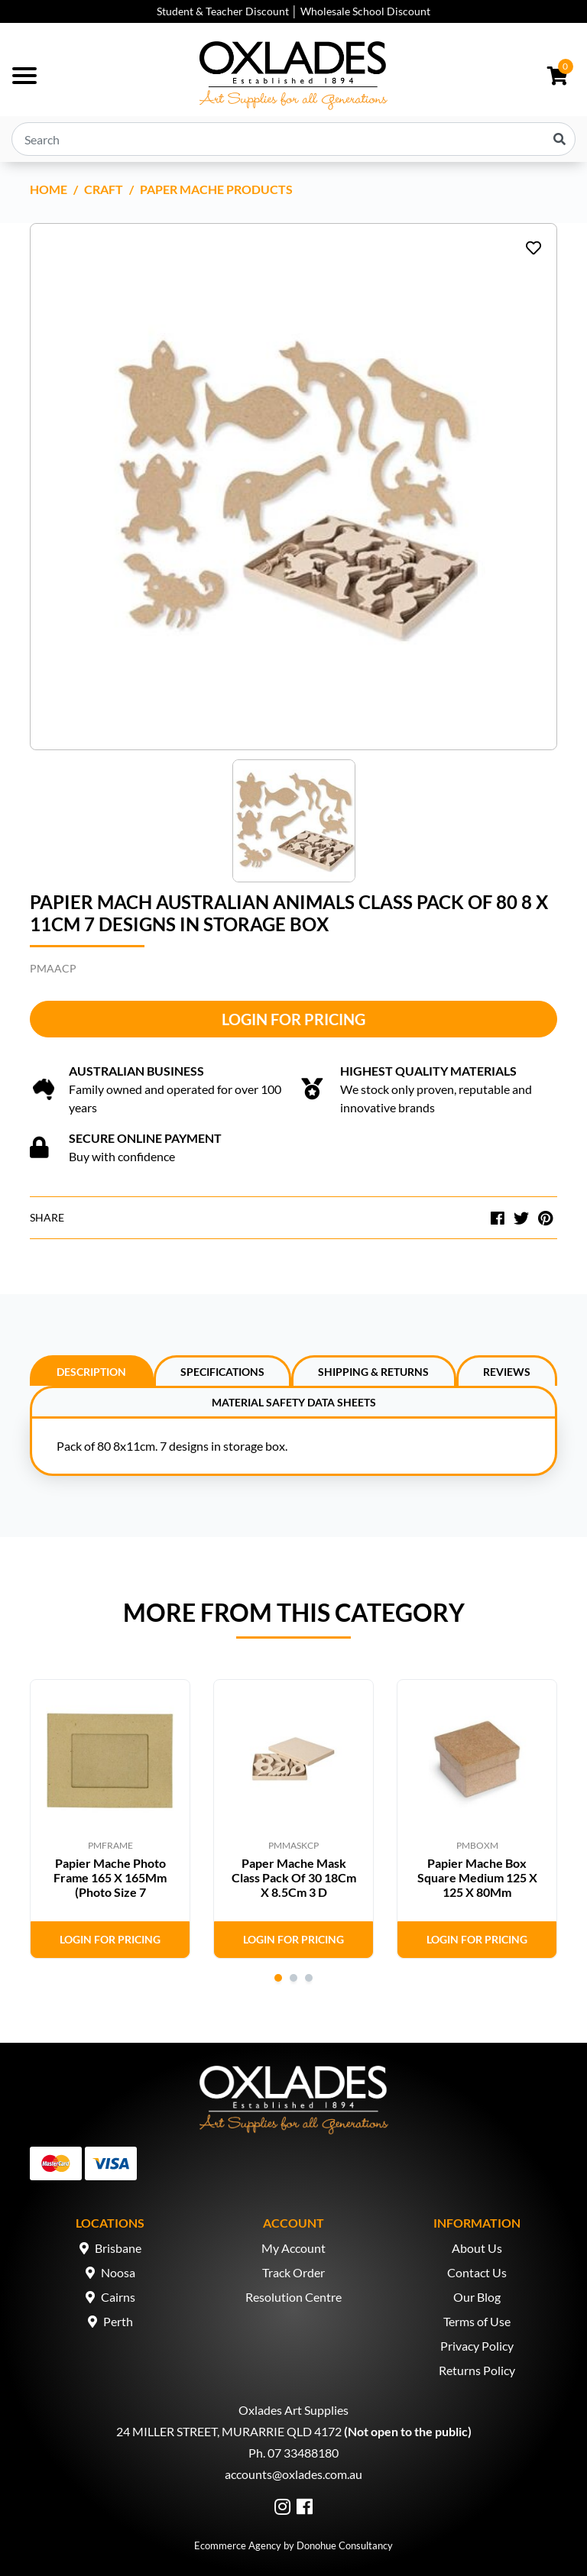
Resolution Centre (293, 2297)
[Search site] (559, 139)
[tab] (92, 1370)
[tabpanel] (110, 1819)
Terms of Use (477, 2321)
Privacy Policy (477, 2345)
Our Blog (477, 2297)
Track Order (293, 2272)
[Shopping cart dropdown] (558, 75)
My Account (293, 2248)
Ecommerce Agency (237, 2545)
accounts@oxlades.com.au (293, 2474)
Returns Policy (477, 2370)
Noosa (118, 2272)
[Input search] (293, 139)
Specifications (222, 1371)
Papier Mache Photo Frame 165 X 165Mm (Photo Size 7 (110, 1877)
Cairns (118, 2297)
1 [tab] (278, 1978)
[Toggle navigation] (24, 75)
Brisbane (118, 2248)
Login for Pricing (293, 1019)
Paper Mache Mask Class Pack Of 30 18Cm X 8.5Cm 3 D (294, 1877)
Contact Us (477, 2272)
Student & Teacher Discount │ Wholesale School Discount (293, 11)
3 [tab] (309, 1978)
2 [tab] (293, 1978)
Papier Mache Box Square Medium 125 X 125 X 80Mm (477, 1877)
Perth (118, 2321)
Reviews (506, 1371)
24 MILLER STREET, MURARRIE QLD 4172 (229, 2431)
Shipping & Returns (373, 1371)
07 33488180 (303, 2452)
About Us (477, 2248)
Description (91, 1371)
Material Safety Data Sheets (294, 1402)
